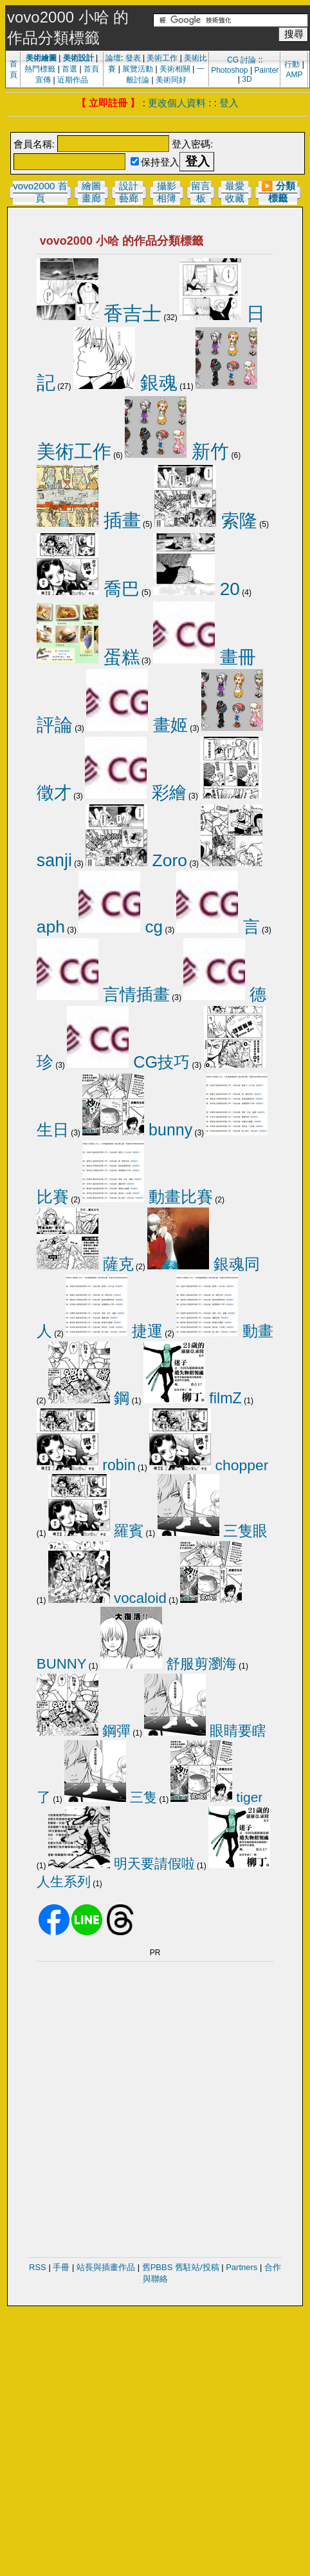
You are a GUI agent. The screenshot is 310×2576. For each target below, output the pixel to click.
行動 (292, 64)
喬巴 (88, 588)
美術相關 (175, 68)
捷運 (114, 1331)
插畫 (89, 520)
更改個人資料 (177, 102)
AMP (294, 74)
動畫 (224, 1331)
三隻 (110, 1797)
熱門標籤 (39, 68)
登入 (229, 102)
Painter (266, 70)
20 (196, 589)
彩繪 (136, 792)
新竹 (177, 451)
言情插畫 (103, 994)
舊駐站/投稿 (197, 2267)
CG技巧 (128, 1062)
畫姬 (137, 725)
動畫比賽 (147, 1197)
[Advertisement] (147, 2088)
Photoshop (229, 70)
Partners (241, 2267)
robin (86, 1465)
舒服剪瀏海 (168, 1664)
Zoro (136, 860)
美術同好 (171, 79)
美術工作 (162, 57)
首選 (69, 68)
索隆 (205, 520)
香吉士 (99, 313)
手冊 (61, 2267)
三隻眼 (213, 1531)
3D (246, 79)
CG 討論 (241, 59)
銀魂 (125, 382)
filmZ (192, 1398)
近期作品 (72, 79)
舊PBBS (157, 2267)
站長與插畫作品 (106, 2267)
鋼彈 (84, 1731)
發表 (133, 57)
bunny (137, 1130)
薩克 (85, 1264)
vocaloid (107, 1598)
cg (120, 926)
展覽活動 (137, 68)
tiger (216, 1797)
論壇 (113, 57)
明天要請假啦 (121, 1863)
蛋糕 (88, 657)
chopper (208, 1465)
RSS (37, 2267)
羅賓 (95, 1530)
